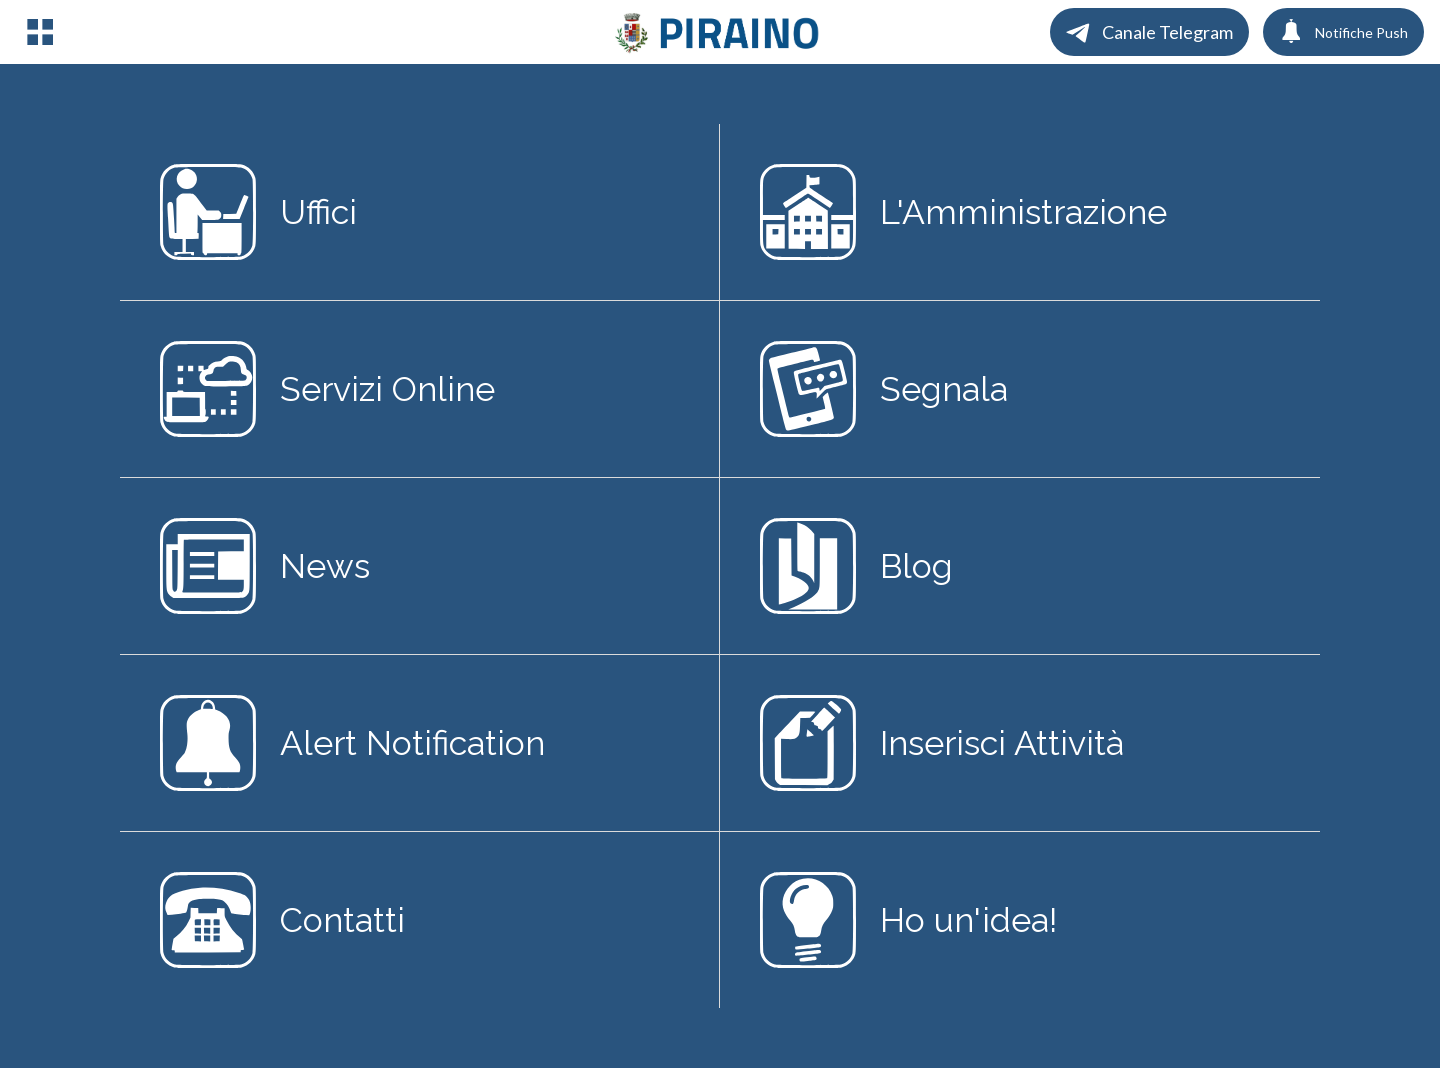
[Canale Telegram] (1149, 32)
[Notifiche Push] (1343, 32)
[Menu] (40, 32)
